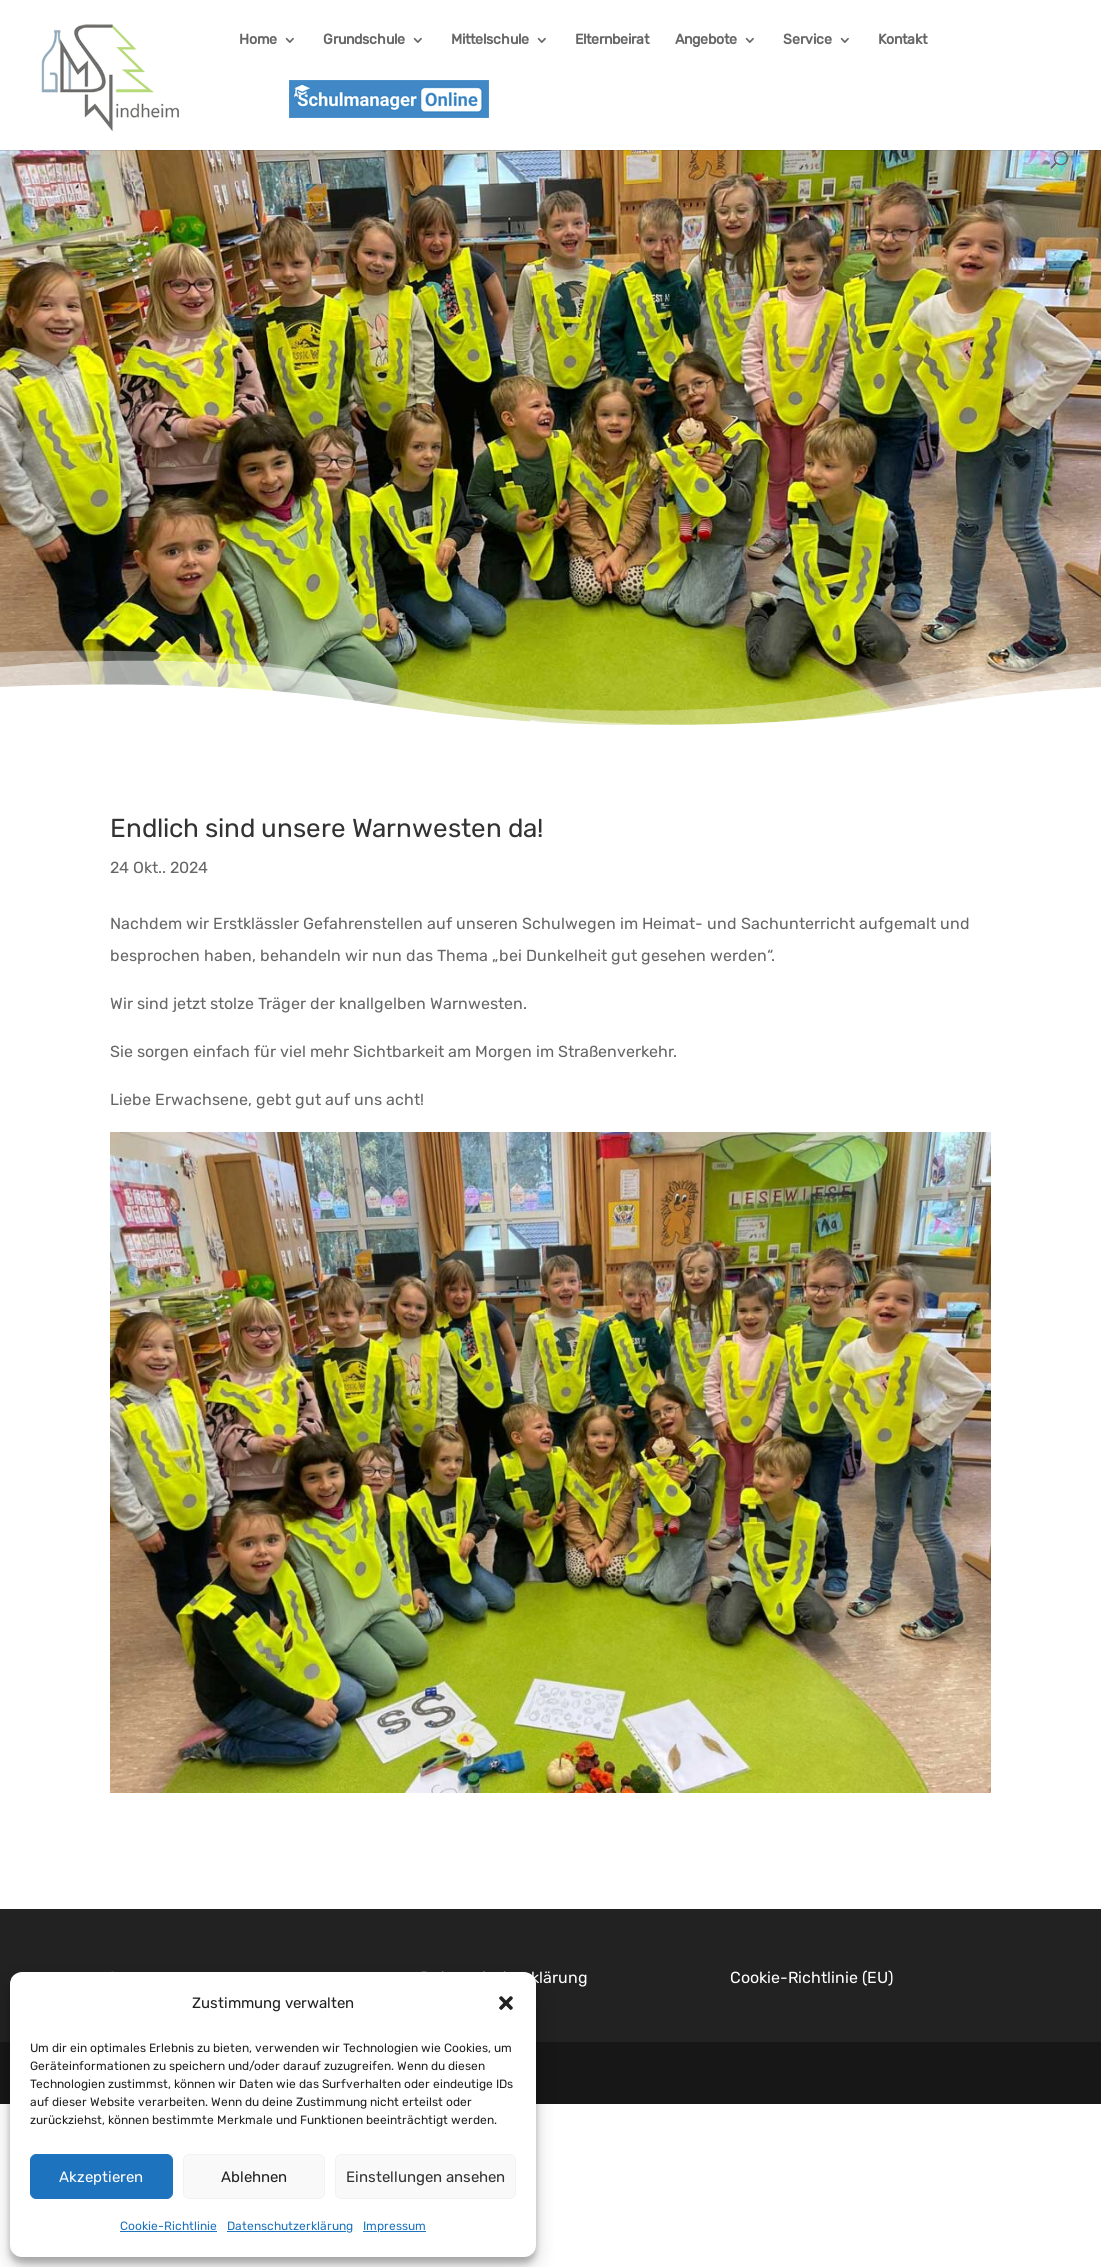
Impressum (394, 2226)
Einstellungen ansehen (425, 2177)
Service (807, 40)
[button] (506, 2003)
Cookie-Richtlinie (168, 2226)
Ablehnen (254, 2177)
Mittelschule (490, 40)
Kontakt (902, 40)
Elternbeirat (612, 40)
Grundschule (364, 40)
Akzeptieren (101, 2177)
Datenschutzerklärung (290, 2226)
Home (258, 40)
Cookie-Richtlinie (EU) (811, 1977)
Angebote (706, 40)
